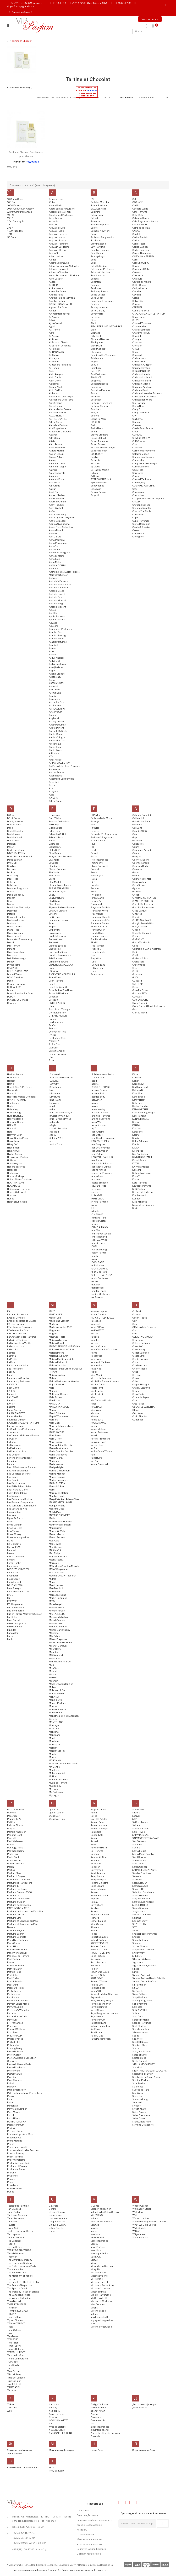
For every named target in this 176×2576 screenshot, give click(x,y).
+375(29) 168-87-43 (83, 3)
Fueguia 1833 (98, 964)
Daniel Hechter (15, 831)
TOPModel (12, 2361)
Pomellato (12, 2105)
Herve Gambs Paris (17, 1138)
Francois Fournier (100, 936)
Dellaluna (12, 885)
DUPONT (11, 996)
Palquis (11, 1828)
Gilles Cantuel (139, 910)
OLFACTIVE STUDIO (142, 1336)
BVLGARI (95, 463)
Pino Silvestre (14, 2080)
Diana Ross (13, 929)
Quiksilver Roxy (57, 1819)
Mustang (54, 1789)
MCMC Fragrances (59, 1569)
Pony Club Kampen (17, 2108)
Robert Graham (99, 1940)
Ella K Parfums (56, 897)
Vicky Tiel (96, 2269)
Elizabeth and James (60, 885)
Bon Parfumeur (99, 374)
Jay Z (93, 1128)
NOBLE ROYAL (98, 1422)
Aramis (52, 648)
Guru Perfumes (140, 990)
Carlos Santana (140, 250)
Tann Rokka (13, 2212)
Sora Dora (137, 2016)
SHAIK (135, 1930)
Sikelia (135, 1968)
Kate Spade (138, 1096)
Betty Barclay (98, 310)
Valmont (95, 2218)
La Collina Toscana (17, 1333)
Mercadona (55, 1591)
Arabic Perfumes (58, 641)
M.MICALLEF (55, 1314)
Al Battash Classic (58, 342)
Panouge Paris (15, 1847)
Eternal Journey (57, 1012)
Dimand (11, 948)
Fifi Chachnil (97, 862)
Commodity (138, 460)
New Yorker (97, 1365)
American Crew (57, 463)
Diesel (10, 942)
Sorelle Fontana (140, 2019)
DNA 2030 (12, 968)
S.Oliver (136, 1815)
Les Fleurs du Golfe (17, 1489)
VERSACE (96, 2256)
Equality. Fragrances (60, 955)
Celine (135, 297)
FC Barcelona (98, 840)
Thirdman (12, 2307)
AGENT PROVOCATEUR (61, 304)
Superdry (137, 2096)
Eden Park (54, 831)
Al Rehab (54, 361)
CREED (136, 501)
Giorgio (136, 917)
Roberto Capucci (99, 1946)
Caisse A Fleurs (140, 218)
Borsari (94, 393)
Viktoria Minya (98, 2291)
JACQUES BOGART (100, 1087)
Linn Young (13, 1531)
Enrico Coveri (56, 939)
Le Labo (11, 1442)
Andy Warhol (56, 508)
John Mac (96, 1230)
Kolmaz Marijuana (141, 1173)
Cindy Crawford (140, 412)
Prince (10, 2144)
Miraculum (54, 1658)
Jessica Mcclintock (100, 1294)
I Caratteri (54, 1074)
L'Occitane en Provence (19, 1327)
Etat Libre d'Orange (59, 1009)
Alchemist (54, 393)
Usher (52, 2231)
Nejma (94, 1352)
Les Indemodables (17, 1493)
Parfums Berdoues (17, 1889)
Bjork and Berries (100, 339)
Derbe (10, 904)
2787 (10, 227)
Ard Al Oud (54, 660)
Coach (135, 444)
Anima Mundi (56, 530)
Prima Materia (14, 2140)
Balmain (95, 218)
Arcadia (53, 654)
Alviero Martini (56, 450)
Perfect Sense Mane (18, 2003)
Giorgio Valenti (140, 926)
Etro (51, 1057)
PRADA (11, 2128)
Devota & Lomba (16, 917)
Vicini (93, 2263)
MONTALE (54, 1728)
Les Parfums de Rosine (19, 1499)
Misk (51, 1664)
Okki (134, 1333)
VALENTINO (97, 2215)
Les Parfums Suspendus (20, 1502)
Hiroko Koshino (15, 1154)
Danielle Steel (14, 837)
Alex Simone (55, 403)
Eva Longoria (56, 1022)
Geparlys (137, 869)
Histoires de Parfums (18, 1157)
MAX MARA (55, 1550)
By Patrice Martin (100, 469)
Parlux (10, 1962)
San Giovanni (139, 1841)
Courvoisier (138, 495)
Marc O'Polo (55, 1438)
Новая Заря (97, 2450)
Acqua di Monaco (58, 237)
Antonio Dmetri (57, 594)
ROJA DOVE (97, 1978)
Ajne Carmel (55, 323)
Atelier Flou (55, 747)
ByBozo (95, 476)
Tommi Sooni (14, 2345)
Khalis (135, 1138)
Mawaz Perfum (57, 1537)
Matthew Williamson (60, 1524)
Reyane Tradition (100, 1914)
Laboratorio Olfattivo (18, 1378)
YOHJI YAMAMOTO (58, 2420)
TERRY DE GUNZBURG (19, 2250)
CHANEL (136, 320)
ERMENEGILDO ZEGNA (61, 964)
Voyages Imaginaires (102, 2320)
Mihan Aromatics (58, 1626)
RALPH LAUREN (99, 1819)
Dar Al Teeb (13, 840)
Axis (51, 788)
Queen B (53, 1809)
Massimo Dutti (56, 1508)
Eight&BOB (55, 846)
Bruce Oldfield (98, 438)
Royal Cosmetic (99, 2006)
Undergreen (55, 2215)
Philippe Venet (15, 2038)
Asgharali (54, 718)
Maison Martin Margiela (61, 1359)
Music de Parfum (58, 1782)
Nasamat (95, 1324)
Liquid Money (14, 1534)
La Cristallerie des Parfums (21, 1336)
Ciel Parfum (138, 403)
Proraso (11, 2172)
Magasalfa (54, 1330)
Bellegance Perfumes (102, 269)
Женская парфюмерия (19, 2450)
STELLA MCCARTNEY (143, 2064)
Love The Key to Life (18, 1591)
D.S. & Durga (13, 818)
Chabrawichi (139, 317)
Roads (94, 1933)
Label (10, 1375)
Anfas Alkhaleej (57, 514)
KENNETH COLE (140, 1118)
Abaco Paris (55, 205)
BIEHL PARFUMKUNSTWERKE (106, 326)
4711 (9, 234)
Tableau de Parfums (18, 2205)
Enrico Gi (53, 942)
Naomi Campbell (99, 1464)
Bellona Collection (100, 272)
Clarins (136, 422)
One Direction (139, 1365)
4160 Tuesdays (15, 230)
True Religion (14, 2381)
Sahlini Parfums (140, 1828)
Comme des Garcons (143, 457)
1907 (10, 218)
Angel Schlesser (57, 520)
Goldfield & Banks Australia (147, 948)
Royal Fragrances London (104, 2013)
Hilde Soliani (13, 1147)
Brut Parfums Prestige (103, 447)
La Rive (11, 1362)
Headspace (13, 1103)
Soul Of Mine (139, 2026)
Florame (95, 888)
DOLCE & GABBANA (17, 971)
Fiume (94, 872)
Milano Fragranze (58, 1639)
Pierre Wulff (13, 2070)
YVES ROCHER (57, 2429)
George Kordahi (140, 862)
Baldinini (95, 211)
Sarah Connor (139, 1866)
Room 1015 (96, 1991)
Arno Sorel (54, 689)
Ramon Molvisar (99, 1825)
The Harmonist (15, 2269)
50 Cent (11, 237)
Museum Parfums (58, 1779)
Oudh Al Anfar (139, 1416)
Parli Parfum (13, 1959)
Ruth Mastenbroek (101, 2038)
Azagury (53, 791)
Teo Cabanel (14, 2240)
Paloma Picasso (15, 1825)
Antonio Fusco (56, 597)
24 (8, 224)
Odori (135, 1324)
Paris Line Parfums (17, 1949)
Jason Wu (96, 1122)
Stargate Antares (141, 2051)
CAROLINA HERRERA (143, 256)
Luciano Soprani (15, 1610)
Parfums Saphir (15, 1933)
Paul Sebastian (15, 1981)
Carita (135, 240)
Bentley (95, 285)
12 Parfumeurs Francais (19, 211)
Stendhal (137, 2067)
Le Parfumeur (14, 1448)
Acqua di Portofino (59, 243)
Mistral (52, 1674)
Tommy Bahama (15, 2349)
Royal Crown (97, 2010)
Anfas (52, 511)
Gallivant (137, 827)
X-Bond (11, 2404)
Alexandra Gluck (58, 412)
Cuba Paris (138, 514)
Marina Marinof (57, 1473)
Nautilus (95, 1340)
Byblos (94, 473)
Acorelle (53, 224)
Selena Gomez (140, 1895)
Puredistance (14, 2188)
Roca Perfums (98, 1955)
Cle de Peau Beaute (142, 428)
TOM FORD (13, 2339)
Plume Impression (16, 2089)
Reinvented (97, 1870)
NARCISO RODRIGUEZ (102, 1317)
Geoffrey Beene (141, 859)
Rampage (96, 1831)
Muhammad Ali (57, 1773)
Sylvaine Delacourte (143, 2124)
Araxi (51, 651)
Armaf (52, 680)
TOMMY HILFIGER (16, 2352)
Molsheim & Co (57, 1690)
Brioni (94, 431)
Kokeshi (136, 1169)
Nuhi (93, 1454)
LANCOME (12, 1397)
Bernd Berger (98, 294)
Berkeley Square (99, 291)
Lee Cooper (13, 1454)
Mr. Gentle (54, 1766)
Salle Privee (138, 1831)
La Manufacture (15, 1346)
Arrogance (54, 699)
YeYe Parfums (56, 2414)
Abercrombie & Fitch (60, 211)
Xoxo (10, 2410)
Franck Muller (98, 929)
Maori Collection (57, 1413)
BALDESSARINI (98, 208)
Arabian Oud (55, 632)
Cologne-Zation (140, 453)
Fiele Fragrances (99, 859)
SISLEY (136, 1987)
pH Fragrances (15, 2022)
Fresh (93, 955)
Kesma (136, 1134)
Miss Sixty (54, 1668)
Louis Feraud (14, 1582)
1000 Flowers (14, 205)
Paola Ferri (13, 1854)
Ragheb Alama (98, 1809)
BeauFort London (100, 250)
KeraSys (136, 1128)
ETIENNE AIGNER (58, 1015)
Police (10, 2102)
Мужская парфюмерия (61, 2450)
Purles (10, 2191)
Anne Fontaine (56, 555)
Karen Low (138, 1083)
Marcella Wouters (58, 1448)
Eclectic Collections (59, 821)
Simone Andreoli (141, 1975)
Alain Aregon (56, 374)
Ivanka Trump (56, 1144)
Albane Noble (56, 387)
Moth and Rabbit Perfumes (63, 1763)
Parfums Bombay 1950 (19, 1892)
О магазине (83, 2510)
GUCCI (135, 977)
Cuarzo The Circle (141, 511)
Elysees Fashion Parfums (62, 907)
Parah (10, 1866)
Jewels (94, 1192)
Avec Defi (54, 782)
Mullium (53, 1776)
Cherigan (137, 345)
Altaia (52, 441)
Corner (136, 476)
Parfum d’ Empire (16, 1876)
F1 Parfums (96, 815)
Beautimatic (97, 253)
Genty (135, 853)
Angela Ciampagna (59, 524)
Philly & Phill (13, 2042)
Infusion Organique (59, 1115)
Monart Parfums (57, 1703)
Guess (135, 987)
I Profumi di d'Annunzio (61, 1077)
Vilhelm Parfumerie (101, 2294)
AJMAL (52, 320)
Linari (10, 1521)
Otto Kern (137, 1413)
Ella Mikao (54, 901)
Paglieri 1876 (14, 1819)
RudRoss (95, 2029)
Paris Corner (14, 1943)
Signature (137, 1962)
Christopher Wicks (142, 399)
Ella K (52, 894)
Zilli (92, 2423)
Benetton (96, 281)
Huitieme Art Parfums (18, 1189)
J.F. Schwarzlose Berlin (102, 1074)
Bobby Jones (97, 485)
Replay (94, 1901)
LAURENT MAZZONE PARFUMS (23, 1422)
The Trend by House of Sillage (23, 2291)
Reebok (95, 1854)
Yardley (53, 2407)
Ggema (136, 888)
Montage (54, 1725)
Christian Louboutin (142, 377)
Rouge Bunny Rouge (102, 2000)
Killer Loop (138, 1150)
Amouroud (54, 485)
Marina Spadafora (58, 1480)
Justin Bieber (97, 1287)
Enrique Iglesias (57, 945)
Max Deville (55, 1543)
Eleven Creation (57, 869)
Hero (9, 1131)
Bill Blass (95, 332)
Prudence (12, 2175)
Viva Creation (98, 2304)
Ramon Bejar (97, 1822)
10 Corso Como (15, 199)
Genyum (136, 856)
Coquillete (137, 469)
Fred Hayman (97, 945)
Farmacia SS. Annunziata (104, 834)
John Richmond (99, 1236)
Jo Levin (95, 1211)
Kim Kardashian (140, 1154)
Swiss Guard (139, 2118)
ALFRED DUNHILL (58, 418)
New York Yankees (100, 1362)
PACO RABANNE (15, 1809)
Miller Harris (55, 1648)
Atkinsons (54, 753)
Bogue (94, 364)
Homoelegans (14, 1163)
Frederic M (96, 948)
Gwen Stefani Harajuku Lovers (148, 1006)
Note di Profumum (100, 1438)
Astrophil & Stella (58, 731)
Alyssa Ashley (56, 457)
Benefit (94, 278)
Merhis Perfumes (58, 1598)
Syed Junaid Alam (141, 2121)
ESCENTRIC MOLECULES (62, 974)
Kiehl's (135, 1144)
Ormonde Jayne (140, 1397)
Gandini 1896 (139, 831)
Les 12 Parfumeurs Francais (22, 1467)
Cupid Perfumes (140, 520)
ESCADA (53, 971)
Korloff (136, 1176)
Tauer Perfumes (15, 2218)
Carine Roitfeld (140, 237)
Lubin (10, 1639)
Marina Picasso (57, 1477)
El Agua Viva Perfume (60, 856)
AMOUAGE (54, 482)
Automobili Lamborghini (61, 778)
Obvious (136, 1314)
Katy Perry (138, 1103)
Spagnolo (137, 2038)
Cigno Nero (138, 406)
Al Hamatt (54, 348)
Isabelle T (54, 1131)
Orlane (136, 1391)
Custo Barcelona (141, 524)
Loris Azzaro (13, 1572)
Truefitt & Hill (14, 2384)
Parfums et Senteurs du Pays (22, 1920)
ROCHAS (95, 1965)
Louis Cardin (13, 1578)
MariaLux (54, 1461)
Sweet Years (139, 2108)
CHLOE (136, 348)
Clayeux (136, 425)
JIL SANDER (97, 1195)
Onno (135, 1371)
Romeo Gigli (97, 1984)
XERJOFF (12, 2407)
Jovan (94, 1259)
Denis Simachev (15, 894)
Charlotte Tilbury (141, 332)
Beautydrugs (98, 256)
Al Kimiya (54, 355)
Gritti (135, 971)
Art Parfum (55, 705)
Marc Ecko (54, 1429)
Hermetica (12, 1128)
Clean (135, 431)
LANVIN (11, 1403)
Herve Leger (13, 1141)
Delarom (11, 882)
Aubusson (54, 769)
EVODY (52, 1035)
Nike (93, 1397)
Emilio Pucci (55, 917)
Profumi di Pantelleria (18, 2163)
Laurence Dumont (16, 1419)
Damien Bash (14, 824)
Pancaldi (11, 1838)
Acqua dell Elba (57, 227)
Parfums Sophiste (16, 1936)
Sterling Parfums (141, 2080)
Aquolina (53, 625)
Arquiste (53, 696)
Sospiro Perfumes (141, 2022)
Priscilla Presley (15, 2153)
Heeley (11, 1106)
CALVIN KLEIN (139, 224)
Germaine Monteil (141, 878)
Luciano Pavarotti (16, 1607)
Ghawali (136, 891)
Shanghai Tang (140, 1940)
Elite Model (55, 882)
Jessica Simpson (99, 1182)
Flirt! (93, 882)
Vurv (93, 2323)
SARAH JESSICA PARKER (145, 1870)
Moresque (54, 1744)
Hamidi (10, 1083)
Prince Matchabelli (17, 2147)
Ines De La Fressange (60, 1112)
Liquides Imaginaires (18, 1537)
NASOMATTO (97, 1330)
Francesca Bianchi (100, 917)
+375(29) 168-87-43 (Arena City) (29, 2549)
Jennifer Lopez (98, 1291)
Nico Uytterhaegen (101, 1378)
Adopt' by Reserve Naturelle (64, 266)
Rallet (94, 1815)
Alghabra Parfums (59, 425)
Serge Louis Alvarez (142, 1901)
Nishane (95, 1413)
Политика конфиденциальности (94, 2520)
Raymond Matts (99, 1847)
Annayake (54, 549)
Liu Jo (10, 1540)
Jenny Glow (97, 1176)
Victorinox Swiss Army (102, 2285)
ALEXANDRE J (56, 415)
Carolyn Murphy (140, 262)
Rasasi (94, 1841)
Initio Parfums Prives (60, 1118)
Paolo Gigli (13, 1857)
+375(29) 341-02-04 (20, 3)
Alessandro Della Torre (61, 399)
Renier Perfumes (99, 1895)
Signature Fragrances (144, 1965)
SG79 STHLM (139, 1924)
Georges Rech (140, 866)
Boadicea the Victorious (103, 355)
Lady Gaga (13, 1387)
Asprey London (57, 721)
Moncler (53, 1706)
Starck (135, 2048)
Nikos (93, 1403)
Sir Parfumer (139, 1984)
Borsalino (96, 387)
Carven (136, 530)
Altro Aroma (55, 444)
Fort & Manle (97, 897)
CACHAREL (138, 202)
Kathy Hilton (138, 1099)
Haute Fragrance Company (21, 1096)
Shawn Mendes (140, 1946)
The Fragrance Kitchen (19, 2263)
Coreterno (137, 473)
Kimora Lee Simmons (143, 1205)
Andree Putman (57, 501)
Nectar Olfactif (98, 1346)
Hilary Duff (12, 1144)
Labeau (11, 1371)
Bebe (93, 259)
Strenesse (137, 2086)
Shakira (136, 1936)
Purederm (12, 2185)
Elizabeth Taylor (57, 891)
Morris (52, 1757)
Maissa (53, 1378)
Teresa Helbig (14, 2247)
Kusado (136, 1198)
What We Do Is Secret (144, 2224)
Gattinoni (137, 840)
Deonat (11, 897)
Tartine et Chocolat (22, 40)
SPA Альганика (140, 2032)
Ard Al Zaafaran (57, 664)
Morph (52, 1754)
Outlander (137, 1419)
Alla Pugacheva (57, 428)
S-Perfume (138, 1809)
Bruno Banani (98, 444)
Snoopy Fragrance (142, 2000)
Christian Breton (141, 368)
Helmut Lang (14, 1112)
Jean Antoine (97, 1131)
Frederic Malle (98, 952)
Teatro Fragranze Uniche (20, 2231)
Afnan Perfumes (57, 291)
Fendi (93, 850)
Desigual (12, 910)
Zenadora (96, 2417)
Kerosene (137, 1131)
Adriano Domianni (58, 269)
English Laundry (57, 936)
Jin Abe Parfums (99, 1201)
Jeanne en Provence (101, 1173)
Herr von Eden (14, 1134)
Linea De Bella (14, 1528)
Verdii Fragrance (99, 2240)
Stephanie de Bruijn (142, 2073)
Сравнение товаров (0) (19, 87)
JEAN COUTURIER (100, 1141)
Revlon (94, 1911)
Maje (51, 1387)
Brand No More (99, 418)
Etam (51, 1006)
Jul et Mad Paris (99, 1271)
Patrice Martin (14, 1968)
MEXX (52, 1601)
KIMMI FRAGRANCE (142, 1157)
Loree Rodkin (14, 1563)
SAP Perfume (139, 1860)
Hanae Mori (13, 1090)
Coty (134, 489)
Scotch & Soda (140, 1885)
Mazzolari (54, 1563)
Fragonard (96, 904)
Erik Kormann (56, 958)
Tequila (11, 2243)
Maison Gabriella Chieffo (62, 1349)
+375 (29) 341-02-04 (23, 2533)
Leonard (11, 1464)
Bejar (93, 262)
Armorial (53, 686)
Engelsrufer (55, 933)
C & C (135, 199)
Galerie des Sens (141, 821)
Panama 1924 (14, 1835)
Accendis (54, 221)
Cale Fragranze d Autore (145, 221)
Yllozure (53, 2417)
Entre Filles (55, 948)
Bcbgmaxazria (98, 243)
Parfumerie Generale (18, 1879)
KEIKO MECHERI (140, 1109)
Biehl (93, 323)
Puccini (11, 2179)
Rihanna (95, 1927)
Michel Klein (55, 1623)
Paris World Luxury (17, 1952)
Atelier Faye (55, 743)
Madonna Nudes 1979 (61, 1327)
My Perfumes (56, 1792)
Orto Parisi (138, 1403)
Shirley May (138, 1952)
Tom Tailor (12, 2342)
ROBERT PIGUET (99, 1943)
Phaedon (12, 2026)
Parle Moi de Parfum (18, 1955)
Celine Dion (138, 301)
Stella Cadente (140, 2061)
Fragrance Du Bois (100, 907)
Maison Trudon (57, 1375)
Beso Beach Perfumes (102, 301)
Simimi (135, 1971)
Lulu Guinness (14, 1626)
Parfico (11, 1870)
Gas (134, 1009)
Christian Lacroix (141, 374)
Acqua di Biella (56, 230)
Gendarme (138, 843)
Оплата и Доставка (87, 2515)
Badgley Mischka (100, 202)
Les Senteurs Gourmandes (21, 1505)
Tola (9, 2333)
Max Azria (54, 1540)
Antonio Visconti (58, 606)
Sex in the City (139, 1920)
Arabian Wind (56, 638)
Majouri (53, 1391)
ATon (51, 756)
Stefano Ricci (139, 2057)
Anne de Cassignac (59, 552)
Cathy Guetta (139, 288)
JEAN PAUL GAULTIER (102, 1157)
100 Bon (11, 202)
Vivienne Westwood (101, 2326)
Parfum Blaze (14, 1873)
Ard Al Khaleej (56, 657)
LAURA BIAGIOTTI (16, 1413)
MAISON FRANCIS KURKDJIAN (64, 1346)
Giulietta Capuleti (141, 933)
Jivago (94, 1205)
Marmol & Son (56, 1486)
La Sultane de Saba (17, 1365)
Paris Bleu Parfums (17, 1940)
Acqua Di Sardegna (59, 246)
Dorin (10, 980)
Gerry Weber (139, 882)
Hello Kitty (12, 1109)
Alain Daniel (55, 377)
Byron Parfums (99, 482)
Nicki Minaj (96, 1375)
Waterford (138, 2212)
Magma (53, 1333)
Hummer (11, 1195)
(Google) (52, 2570)
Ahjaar (52, 310)
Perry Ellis (12, 2019)
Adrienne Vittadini (58, 272)
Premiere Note (15, 2131)
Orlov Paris (138, 1394)
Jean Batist (96, 1134)
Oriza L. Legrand (141, 1387)
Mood (52, 1738)
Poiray (10, 2096)
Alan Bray (54, 383)
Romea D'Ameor (99, 1981)
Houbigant (13, 1173)
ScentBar (137, 1879)
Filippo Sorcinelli (99, 866)
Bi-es (93, 320)
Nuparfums (96, 1457)
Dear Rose (12, 878)
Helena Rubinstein (17, 1201)
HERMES (11, 1125)
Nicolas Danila (98, 1384)
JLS (92, 1208)
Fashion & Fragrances (102, 837)
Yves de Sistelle (57, 2426)
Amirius (53, 469)
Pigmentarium (14, 2073)
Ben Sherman (98, 275)
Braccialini (96, 489)
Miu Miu (53, 1677)
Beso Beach (97, 297)
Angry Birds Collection (61, 527)
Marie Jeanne (56, 1464)
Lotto (10, 1636)
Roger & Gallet (98, 1975)
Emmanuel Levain (58, 920)
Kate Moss (138, 1093)
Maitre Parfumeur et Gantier (64, 1381)
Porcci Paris (13, 2118)
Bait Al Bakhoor (99, 205)
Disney (10, 961)
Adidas (52, 259)
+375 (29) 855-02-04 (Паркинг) (29, 2542)
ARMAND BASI (56, 683)
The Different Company (19, 2259)
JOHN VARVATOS (99, 1240)
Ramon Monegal (99, 1828)
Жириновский (15, 2453)
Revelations (97, 1905)
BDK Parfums (98, 246)
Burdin (94, 457)
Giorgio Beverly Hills (143, 923)
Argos (52, 670)
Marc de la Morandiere (61, 1426)
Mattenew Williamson (60, 1521)
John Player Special (101, 1233)
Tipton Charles (15, 2320)
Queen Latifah (56, 1812)
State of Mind (139, 2054)
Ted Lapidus (13, 2234)
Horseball (12, 1169)
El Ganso (53, 862)
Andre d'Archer (57, 495)
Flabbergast (97, 875)
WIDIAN (136, 2231)
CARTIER (137, 278)
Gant (135, 834)
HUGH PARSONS (16, 1182)
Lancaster (12, 1633)
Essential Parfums (58, 993)
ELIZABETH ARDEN (59, 888)
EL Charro (54, 859)
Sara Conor (138, 1863)
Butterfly (95, 460)
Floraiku (95, 885)
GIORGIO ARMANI (141, 920)
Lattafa (11, 1406)
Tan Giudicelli (14, 2208)
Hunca (10, 1198)
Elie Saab (54, 872)
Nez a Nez (96, 1368)
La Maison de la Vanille (19, 1343)
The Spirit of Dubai (17, 2288)
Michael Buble (56, 1607)
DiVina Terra (13, 964)
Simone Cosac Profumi (144, 1981)
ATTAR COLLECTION (59, 762)
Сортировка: (126, 97)
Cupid (135, 517)
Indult (52, 1106)
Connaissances (140, 466)
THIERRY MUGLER (16, 2304)
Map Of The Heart (58, 1416)
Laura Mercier (14, 1416)
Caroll (135, 259)
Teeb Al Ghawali (15, 2237)
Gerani (136, 872)
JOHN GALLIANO (99, 1227)
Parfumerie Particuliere (19, 1882)
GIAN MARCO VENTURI (144, 897)
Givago (136, 936)
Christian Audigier (142, 364)
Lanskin (11, 1400)
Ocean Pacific (139, 1317)
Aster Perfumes (57, 724)
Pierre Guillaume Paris (19, 2064)
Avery (52, 785)
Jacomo (95, 1083)
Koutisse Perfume (141, 1185)
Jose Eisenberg (99, 1249)
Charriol (136, 336)
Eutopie (53, 1019)
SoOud (136, 2013)
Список (29, 97)
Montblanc (54, 1734)
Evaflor (52, 1025)
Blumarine (96, 352)
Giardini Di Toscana (142, 904)
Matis (52, 1518)
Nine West (96, 1410)
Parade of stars (15, 1863)
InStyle (52, 1125)
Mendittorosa (56, 1585)
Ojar (134, 1330)
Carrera (136, 272)
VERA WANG (97, 2237)
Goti (134, 952)
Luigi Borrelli (13, 1620)
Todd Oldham (14, 2330)
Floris (93, 891)
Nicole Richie (97, 1394)
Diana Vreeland (15, 933)
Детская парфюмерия (144, 2404)
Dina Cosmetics (15, 952)
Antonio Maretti (57, 600)
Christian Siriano (141, 383)
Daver (10, 846)
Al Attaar (53, 339)
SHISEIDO (137, 1955)
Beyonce (95, 317)
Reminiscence (98, 1873)
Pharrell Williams (16, 2029)
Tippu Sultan (14, 2317)
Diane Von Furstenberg (19, 939)
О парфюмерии (85, 2534)
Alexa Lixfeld (56, 406)
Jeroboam (96, 1179)
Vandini (94, 2228)
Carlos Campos (140, 246)
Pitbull (10, 2083)
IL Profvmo (54, 1096)
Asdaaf (53, 715)
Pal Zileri (11, 1822)
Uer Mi (52, 2208)
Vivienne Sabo (98, 2310)
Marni (52, 1489)
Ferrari (94, 856)
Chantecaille (139, 326)
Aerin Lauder (56, 278)
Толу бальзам (56, 2470)
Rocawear (96, 1959)
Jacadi (94, 1080)
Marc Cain (54, 1422)
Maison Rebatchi (58, 1362)
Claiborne (137, 418)
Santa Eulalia (139, 1850)
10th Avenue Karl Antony (20, 208)
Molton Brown (56, 1693)
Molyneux (54, 1696)
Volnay (94, 2314)
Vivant (94, 2307)
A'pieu (52, 202)
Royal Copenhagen (101, 2003)
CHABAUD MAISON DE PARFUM (148, 313)
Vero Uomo (96, 2250)
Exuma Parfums (57, 1054)
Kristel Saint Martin (142, 1192)
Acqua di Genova (58, 234)
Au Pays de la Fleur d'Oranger (65, 766)
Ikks (51, 1090)
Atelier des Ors (57, 740)
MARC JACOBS (56, 1432)
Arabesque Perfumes (60, 629)
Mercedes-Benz (57, 1594)
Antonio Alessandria (60, 584)
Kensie (136, 1122)
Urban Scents (56, 2228)
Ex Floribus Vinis (57, 1038)
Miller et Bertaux (58, 1645)
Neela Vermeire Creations (104, 1349)
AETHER (53, 285)
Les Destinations (16, 1483)
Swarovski (137, 2102)
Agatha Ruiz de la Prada (62, 297)
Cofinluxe (137, 447)
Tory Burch (13, 2365)
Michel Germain (57, 1620)
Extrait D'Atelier (57, 1050)
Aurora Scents (56, 772)
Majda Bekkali (56, 1384)
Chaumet (137, 342)
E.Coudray (54, 815)
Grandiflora (138, 961)
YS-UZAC (54, 2423)
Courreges (138, 492)
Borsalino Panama (100, 390)
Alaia (51, 371)
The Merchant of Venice (20, 2275)
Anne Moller (55, 562)
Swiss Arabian (139, 2112)
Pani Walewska (15, 1841)
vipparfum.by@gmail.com (20, 6)
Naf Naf (95, 1461)
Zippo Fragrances (100, 2426)
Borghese (96, 380)
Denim (10, 891)
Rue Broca (96, 2032)
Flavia (94, 878)
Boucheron (96, 409)
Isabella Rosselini (58, 1128)
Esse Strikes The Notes (61, 990)
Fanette (95, 831)
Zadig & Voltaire (99, 2404)
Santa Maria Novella (143, 1854)
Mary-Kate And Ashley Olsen (64, 1499)
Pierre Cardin (14, 2054)
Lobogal (11, 1550)
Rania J (94, 1838)
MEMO (52, 1578)
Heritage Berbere (16, 1122)
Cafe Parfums (139, 211)
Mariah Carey (56, 1457)
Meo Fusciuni (56, 1588)
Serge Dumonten (141, 1898)
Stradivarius (138, 2083)
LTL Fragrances (15, 1604)
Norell (94, 1435)
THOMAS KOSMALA (17, 2310)
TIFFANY (11, 2314)
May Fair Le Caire (58, 1556)
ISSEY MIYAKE (56, 1138)
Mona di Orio (55, 1699)
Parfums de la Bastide (19, 1905)
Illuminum (54, 1103)
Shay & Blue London (143, 1949)
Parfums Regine (16, 1930)
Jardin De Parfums (100, 1115)
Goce (135, 945)
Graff (135, 955)
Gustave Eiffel (139, 993)
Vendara (95, 2234)
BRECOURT (97, 422)
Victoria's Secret (99, 2282)
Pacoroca (12, 1815)
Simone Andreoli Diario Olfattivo (149, 1978)
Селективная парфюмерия (22, 2467)
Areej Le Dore (56, 667)
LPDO (10, 1594)
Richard (95, 1917)
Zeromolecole (98, 2420)
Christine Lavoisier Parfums (147, 393)
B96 (93, 199)
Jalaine (94, 1106)
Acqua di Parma (57, 240)
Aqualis (53, 622)
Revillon (95, 1908)
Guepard (137, 980)
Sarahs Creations (141, 1873)
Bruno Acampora (99, 441)
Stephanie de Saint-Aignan (146, 2077)
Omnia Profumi (140, 1359)
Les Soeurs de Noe (17, 1508)
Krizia (135, 1208)
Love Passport (15, 1588)
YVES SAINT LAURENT (60, 2433)
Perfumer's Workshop (18, 2010)
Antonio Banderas (58, 587)
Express (53, 1047)
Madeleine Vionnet (59, 1320)
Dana (10, 827)
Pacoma (11, 1812)
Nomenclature (98, 1429)
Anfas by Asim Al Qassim (62, 517)
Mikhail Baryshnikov (59, 1629)
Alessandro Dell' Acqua (61, 396)
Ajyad (52, 326)
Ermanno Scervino (58, 961)
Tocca (10, 2326)
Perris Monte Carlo (17, 2016)
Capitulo (136, 234)
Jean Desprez (98, 1144)
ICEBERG (54, 1080)
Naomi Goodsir (98, 1314)
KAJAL (135, 1074)
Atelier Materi (56, 750)
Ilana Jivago (55, 1099)
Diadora (11, 923)
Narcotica (96, 1320)
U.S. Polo (53, 2205)
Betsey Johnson (99, 307)
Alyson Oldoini (56, 453)
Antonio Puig (56, 603)
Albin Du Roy (55, 390)
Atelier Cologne (57, 737)
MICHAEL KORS (57, 1613)
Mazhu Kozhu (56, 1559)
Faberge (95, 821)
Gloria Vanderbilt (141, 942)
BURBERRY (97, 453)
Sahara (136, 1825)
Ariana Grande (57, 673)
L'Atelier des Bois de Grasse (21, 1320)
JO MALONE (97, 1214)
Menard (53, 1582)
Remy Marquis (98, 1879)
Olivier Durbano (140, 1352)
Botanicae (96, 399)
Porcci (10, 2115)
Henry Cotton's (15, 1118)
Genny (135, 846)
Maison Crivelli (56, 1343)
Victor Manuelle (99, 2272)
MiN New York (56, 1655)
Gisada (136, 929)
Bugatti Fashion (99, 450)
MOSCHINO (55, 1760)
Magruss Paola (57, 1336)
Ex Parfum (54, 1044)
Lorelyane (12, 1566)
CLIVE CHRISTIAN (141, 438)
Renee (94, 1892)
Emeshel (53, 913)
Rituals (94, 1930)
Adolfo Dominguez (59, 262)
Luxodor (11, 1629)
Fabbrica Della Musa (101, 818)
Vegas (94, 2231)
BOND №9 (96, 377)
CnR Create (138, 441)
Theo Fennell (14, 2301)
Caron (135, 266)
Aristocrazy (55, 676)
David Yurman (14, 859)
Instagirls (54, 1122)
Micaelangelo (56, 1604)
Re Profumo (97, 1850)
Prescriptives (14, 2137)
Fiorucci (95, 869)
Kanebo (136, 1077)
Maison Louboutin (58, 1355)
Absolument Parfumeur (61, 215)
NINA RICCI (96, 1406)
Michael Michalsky (58, 1617)
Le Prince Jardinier (17, 1451)
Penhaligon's (14, 1991)
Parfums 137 (14, 1885)
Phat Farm (12, 2032)
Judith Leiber (97, 1265)
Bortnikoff (96, 396)
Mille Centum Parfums (60, 1642)
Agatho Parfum (57, 301)
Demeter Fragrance (17, 888)
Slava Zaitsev (139, 1994)
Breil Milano (97, 428)
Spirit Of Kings (140, 2042)
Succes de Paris (140, 2089)
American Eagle (57, 466)
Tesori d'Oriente (15, 2253)
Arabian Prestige (58, 635)
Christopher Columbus (144, 396)
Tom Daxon (13, 2336)
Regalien (95, 1866)
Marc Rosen (55, 1442)
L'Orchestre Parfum (17, 1330)
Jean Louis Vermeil (100, 1147)
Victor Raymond (99, 2275)
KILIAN (135, 1147)
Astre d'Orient (56, 727)
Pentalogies (13, 1994)
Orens (135, 1378)
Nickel (94, 1371)
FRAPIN (94, 942)
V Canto (95, 2205)
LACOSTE (12, 1384)
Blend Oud (96, 345)
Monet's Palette (57, 1709)
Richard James (98, 1920)
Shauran (136, 1943)
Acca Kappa (55, 218)
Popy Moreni (13, 2112)
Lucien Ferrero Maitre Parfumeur (24, 1613)
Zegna (94, 2414)
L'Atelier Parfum (15, 1324)
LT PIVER (12, 1601)
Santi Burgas (139, 1857)
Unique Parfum (57, 2221)
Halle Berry (13, 1077)
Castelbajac (138, 533)
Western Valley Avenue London (149, 2221)
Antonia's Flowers (58, 581)
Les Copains (13, 1480)
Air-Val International (59, 313)
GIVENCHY (138, 939)
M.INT (52, 1311)
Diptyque (12, 955)
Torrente (11, 2390)
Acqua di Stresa (57, 250)
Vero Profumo (98, 2247)
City (134, 415)
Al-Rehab (54, 368)
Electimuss (54, 866)
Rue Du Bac (97, 2035)
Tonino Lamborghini (17, 2358)
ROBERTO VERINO (100, 1952)
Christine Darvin (140, 390)
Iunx (51, 1141)
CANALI (136, 230)
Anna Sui (53, 546)
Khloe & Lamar (140, 1141)
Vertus (94, 2259)
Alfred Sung (55, 801)
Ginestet (137, 913)
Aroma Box (55, 692)
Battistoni (96, 240)
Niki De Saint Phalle (101, 1400)
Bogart (94, 361)
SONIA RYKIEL (139, 2010)
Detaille (11, 913)
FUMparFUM (97, 968)
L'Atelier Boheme (16, 1317)
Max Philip (54, 1553)
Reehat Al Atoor (99, 1857)
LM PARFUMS (14, 1547)
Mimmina (53, 1652)
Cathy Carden (139, 285)
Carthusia (137, 275)
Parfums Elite (14, 1917)
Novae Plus (97, 1445)
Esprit (52, 984)
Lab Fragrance (15, 1368)
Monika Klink (55, 1712)
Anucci (52, 609)
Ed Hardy (54, 824)
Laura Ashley (14, 1410)
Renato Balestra (99, 1882)
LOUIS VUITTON (15, 1585)
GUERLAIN (137, 984)
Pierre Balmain (15, 2051)
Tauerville (12, 2221)
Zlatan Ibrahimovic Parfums (105, 2433)
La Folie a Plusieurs (17, 1340)
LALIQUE (11, 1391)
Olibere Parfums (141, 1343)
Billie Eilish (96, 336)
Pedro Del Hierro (16, 1987)
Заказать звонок (150, 19)
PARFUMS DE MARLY (18, 1908)
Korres (135, 1179)
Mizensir (53, 1680)
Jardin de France (99, 1112)
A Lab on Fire (56, 199)
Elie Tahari (54, 875)
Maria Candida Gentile (61, 1451)
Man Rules (54, 1400)
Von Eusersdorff (99, 2317)
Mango (53, 1410)
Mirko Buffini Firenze (60, 1661)
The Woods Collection (19, 2298)
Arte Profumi (56, 711)
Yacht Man (54, 2404)
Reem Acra (96, 1860)
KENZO (136, 1125)
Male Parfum (56, 1397)
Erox (51, 968)
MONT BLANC (56, 1722)
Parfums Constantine (18, 1898)
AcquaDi (53, 253)
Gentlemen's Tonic (142, 850)
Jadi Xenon (96, 1099)
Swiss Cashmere (141, 2115)
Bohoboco (96, 368)
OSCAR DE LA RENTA (143, 1406)
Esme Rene (55, 977)
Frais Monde (97, 913)
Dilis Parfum (13, 945)
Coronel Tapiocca (141, 479)
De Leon (11, 869)
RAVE (93, 1844)
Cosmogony (138, 482)
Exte (51, 1060)
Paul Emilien (13, 1978)
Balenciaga (97, 215)
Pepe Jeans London (17, 2000)
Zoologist (96, 2436)
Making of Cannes (58, 1394)
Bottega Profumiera (101, 403)
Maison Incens (56, 1352)
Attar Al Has (55, 759)
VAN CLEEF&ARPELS (102, 2221)
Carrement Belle (141, 269)
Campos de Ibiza (141, 227)
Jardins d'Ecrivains (100, 1118)
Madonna (54, 1324)
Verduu (94, 2243)
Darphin (11, 843)
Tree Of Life (13, 2371)
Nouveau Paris (98, 1442)
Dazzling (11, 866)
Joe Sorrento (97, 1297)
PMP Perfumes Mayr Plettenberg (24, 2093)
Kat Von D (137, 1090)
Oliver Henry (138, 1349)
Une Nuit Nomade (58, 2218)
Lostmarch (13, 1575)
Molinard (53, 1687)
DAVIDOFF (12, 862)
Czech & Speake (141, 527)
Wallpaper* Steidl (141, 2208)
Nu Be (94, 1448)
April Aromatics (57, 619)
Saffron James (140, 1822)
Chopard (137, 355)
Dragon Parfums (16, 984)
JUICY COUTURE (99, 1268)
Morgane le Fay (57, 1750)
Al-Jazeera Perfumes (60, 364)
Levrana (11, 1515)
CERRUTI (137, 307)
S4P (134, 1819)
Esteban (53, 999)
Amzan (52, 489)
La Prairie (12, 1359)
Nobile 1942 (97, 1419)
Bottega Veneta (99, 406)
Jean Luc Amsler (99, 1150)
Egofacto (54, 843)
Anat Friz (53, 492)
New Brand (96, 1359)
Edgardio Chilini (57, 834)
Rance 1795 (97, 1835)
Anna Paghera (57, 539)
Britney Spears (98, 492)
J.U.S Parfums (98, 1077)
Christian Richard (141, 380)
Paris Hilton (13, 1946)
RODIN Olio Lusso (100, 1971)
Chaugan (137, 339)
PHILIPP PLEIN (14, 2035)
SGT (134, 1927)
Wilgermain (138, 2234)
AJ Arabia (54, 317)
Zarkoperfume (98, 2407)
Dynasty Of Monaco (17, 999)
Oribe (135, 1381)
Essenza (53, 996)
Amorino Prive (56, 479)
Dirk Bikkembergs (16, 958)
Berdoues (96, 288)
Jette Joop (96, 1189)
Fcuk (93, 843)
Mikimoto (54, 1633)
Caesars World (140, 208)
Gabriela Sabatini (141, 815)
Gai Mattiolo (138, 818)
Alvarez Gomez (57, 447)
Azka (51, 794)
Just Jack (95, 1284)
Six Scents (137, 1991)
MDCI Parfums (56, 1572)
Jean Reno (96, 1160)
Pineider (11, 2077)
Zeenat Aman (98, 2410)
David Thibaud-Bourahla (20, 856)
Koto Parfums (139, 1182)
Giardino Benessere (143, 907)
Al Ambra (54, 336)
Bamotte (95, 221)
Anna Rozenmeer (58, 543)
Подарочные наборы (143, 2450)
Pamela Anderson (16, 1831)
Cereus (136, 304)
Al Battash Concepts (60, 345)
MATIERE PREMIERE (59, 1515)
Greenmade (138, 964)
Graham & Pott (140, 958)
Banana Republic (100, 224)
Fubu (93, 961)
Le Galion (12, 1438)
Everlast (53, 1028)
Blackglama (97, 342)
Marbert (53, 1419)
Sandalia (137, 1844)
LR (8, 1598)
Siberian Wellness (141, 1959)
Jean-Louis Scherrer (101, 1163)
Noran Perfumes (99, 1432)
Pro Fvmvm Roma (16, 2159)
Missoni (53, 1671)
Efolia (52, 840)
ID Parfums (55, 1087)
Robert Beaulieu (99, 1936)
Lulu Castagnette (16, 1623)
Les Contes (13, 1477)
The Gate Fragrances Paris (21, 2266)
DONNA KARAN (15, 977)
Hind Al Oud (13, 1150)
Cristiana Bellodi (141, 504)
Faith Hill (95, 827)
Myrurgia (54, 1795)
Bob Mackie (97, 358)
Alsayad (53, 434)
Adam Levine (56, 256)
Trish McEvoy (14, 2374)
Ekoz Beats (55, 853)
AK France (54, 329)
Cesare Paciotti (140, 310)
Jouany (94, 1256)
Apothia (53, 613)
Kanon (135, 1080)
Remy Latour (97, 1876)
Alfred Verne (55, 422)
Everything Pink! (57, 1031)
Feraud (94, 853)
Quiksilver (54, 1815)
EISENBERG (55, 850)
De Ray (11, 872)
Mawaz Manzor (57, 1534)
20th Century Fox (16, 221)
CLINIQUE (137, 434)
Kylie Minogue (139, 1201)
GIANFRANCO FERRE (143, 901)
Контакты (82, 2529)
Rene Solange (98, 1889)
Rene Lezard (97, 1885)
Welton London (140, 2218)
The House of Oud (16, 2272)
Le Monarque (14, 1445)
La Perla (11, 1355)
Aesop (52, 281)
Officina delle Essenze (144, 1327)
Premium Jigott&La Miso (20, 2134)
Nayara (94, 1343)
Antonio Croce (56, 590)
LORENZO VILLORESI (18, 1569)
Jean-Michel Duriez (101, 1166)
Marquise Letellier (58, 1493)
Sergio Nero (138, 1911)
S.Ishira (136, 1812)
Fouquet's (96, 901)
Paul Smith (13, 1984)
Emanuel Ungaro (58, 910)
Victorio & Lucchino (101, 2288)
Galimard (137, 824)
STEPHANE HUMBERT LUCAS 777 (150, 2070)
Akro (51, 332)
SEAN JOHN (138, 1889)
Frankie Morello (99, 939)
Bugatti (95, 495)
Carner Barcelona (141, 253)
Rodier (94, 1968)
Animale (53, 533)
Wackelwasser (140, 2205)
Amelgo (53, 460)
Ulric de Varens (57, 2212)
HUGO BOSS (13, 1185)
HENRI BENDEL (15, 1115)
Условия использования (89, 2524)
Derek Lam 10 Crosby (18, 907)
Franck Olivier (98, 933)
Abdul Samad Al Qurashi (62, 208)
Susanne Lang (140, 2099)
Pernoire (11, 2013)
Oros (135, 1400)
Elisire (52, 878)
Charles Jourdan (141, 329)
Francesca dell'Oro (100, 920)
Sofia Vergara (139, 2003)
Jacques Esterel (99, 1090)
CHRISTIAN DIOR (141, 371)
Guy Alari (137, 996)
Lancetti (11, 1394)
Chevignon (138, 536)
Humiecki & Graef (16, 1192)
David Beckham (15, 850)
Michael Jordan (57, 1610)
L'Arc (9, 1311)
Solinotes (137, 2006)
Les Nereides (14, 1496)
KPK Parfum (138, 1189)
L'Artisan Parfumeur (17, 1314)
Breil (93, 425)
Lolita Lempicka (15, 1556)
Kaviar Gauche (140, 1106)
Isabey (52, 1134)
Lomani (11, 1559)
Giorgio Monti (139, 1012)
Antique (53, 578)
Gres (135, 968)
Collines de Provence (143, 450)
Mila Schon (54, 1636)
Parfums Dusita (15, 1914)
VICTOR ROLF (98, 2279)
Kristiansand (139, 1195)
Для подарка (139, 2407)
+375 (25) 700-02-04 (23, 2538)
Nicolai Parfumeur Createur (105, 1381)
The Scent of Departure (19, 2285)
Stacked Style (139, 2045)
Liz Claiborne (14, 1543)
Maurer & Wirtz (57, 1531)
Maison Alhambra (58, 1340)
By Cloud (95, 466)
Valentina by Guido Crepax (105, 2212)
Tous (9, 2368)
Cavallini (136, 294)
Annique (53, 568)
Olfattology (138, 1340)
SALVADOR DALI (140, 1835)
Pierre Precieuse (16, 2067)
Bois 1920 (96, 371)
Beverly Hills (97, 313)
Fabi (93, 824)
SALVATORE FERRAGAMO (145, 1838)
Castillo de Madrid (141, 281)
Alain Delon (55, 380)
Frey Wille (96, 958)
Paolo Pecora (14, 1860)
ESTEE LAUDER (57, 1003)
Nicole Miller (97, 1391)
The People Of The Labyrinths (23, 2282)
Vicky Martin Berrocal (102, 2266)
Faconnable (97, 974)
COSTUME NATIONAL (143, 485)
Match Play (55, 1512)
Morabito (54, 1741)
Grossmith (137, 974)
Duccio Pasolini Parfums (20, 993)
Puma (10, 2182)
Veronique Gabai (99, 2253)
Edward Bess (56, 837)
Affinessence (56, 288)
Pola (9, 2099)
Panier (10, 1844)
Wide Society (139, 2228)
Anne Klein (54, 559)
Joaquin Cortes (99, 1220)
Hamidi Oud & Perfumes (19, 1087)
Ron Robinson (98, 1987)
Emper (52, 926)
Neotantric (96, 1355)
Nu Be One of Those (101, 1451)
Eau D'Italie (55, 818)
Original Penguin (141, 1384)
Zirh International (100, 2429)
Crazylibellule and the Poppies (148, 498)
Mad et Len (55, 1317)
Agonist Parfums (58, 307)
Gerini (135, 875)
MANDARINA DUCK (59, 1406)
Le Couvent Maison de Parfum (23, 1435)
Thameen (12, 2256)
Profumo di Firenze (17, 2166)
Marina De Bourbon (59, 1470)
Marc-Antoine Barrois (60, 1445)
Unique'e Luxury (57, 2224)
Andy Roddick (56, 504)
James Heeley (98, 1109)
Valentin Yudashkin (101, 2208)
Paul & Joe (12, 1975)
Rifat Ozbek (97, 1924)
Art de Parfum (56, 702)
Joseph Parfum (99, 1252)
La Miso (11, 1352)
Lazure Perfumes (16, 1426)
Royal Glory (97, 2016)
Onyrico (136, 1375)
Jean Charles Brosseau (103, 1138)
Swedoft (136, 2105)
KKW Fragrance (140, 1166)
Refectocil (96, 1863)
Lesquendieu (14, 1512)
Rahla (94, 1812)
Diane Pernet (14, 936)
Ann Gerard (55, 536)
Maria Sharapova (58, 1454)
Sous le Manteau (141, 2029)
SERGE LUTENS (140, 1905)
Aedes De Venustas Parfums (64, 275)
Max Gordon (55, 1547)
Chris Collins (138, 361)
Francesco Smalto (100, 923)
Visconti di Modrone (101, 2301)
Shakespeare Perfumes (144, 1933)
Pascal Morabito (16, 1965)
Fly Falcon (96, 894)
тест (51, 2467)
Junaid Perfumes (99, 1278)
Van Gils (95, 2224)
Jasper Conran (98, 1125)
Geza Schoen (139, 885)
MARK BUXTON (57, 1483)
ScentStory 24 (139, 1882)
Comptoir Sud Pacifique (144, 463)
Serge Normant (140, 1908)
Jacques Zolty (98, 1096)
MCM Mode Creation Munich (64, 1566)
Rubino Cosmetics (100, 2026)
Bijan (93, 329)
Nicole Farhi (97, 1387)
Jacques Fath (97, 1093)
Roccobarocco (98, 1962)
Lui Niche (12, 1617)
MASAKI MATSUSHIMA (60, 1502)
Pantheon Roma (16, 1850)
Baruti (94, 234)
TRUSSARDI (13, 2387)
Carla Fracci (138, 243)
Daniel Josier (14, 834)
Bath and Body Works (102, 237)
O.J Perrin (137, 1311)
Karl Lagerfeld (140, 1087)
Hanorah (11, 1093)
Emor (51, 923)
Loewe (10, 1553)
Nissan (94, 1416)
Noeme (94, 1426)
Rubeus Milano (98, 2022)
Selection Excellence (143, 1892)
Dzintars (11, 1003)
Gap (134, 837)
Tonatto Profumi (16, 2355)
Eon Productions (58, 952)
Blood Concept (98, 348)
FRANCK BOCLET (100, 926)
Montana (54, 1731)
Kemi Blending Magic (143, 1112)
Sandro (136, 1847)
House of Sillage (16, 1176)
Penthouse (13, 1997)
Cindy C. (136, 409)
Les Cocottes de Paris (19, 1473)
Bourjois (95, 415)
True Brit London (16, 2377)
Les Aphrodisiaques (17, 1470)
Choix (135, 352)
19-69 (10, 215)
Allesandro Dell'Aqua (60, 431)
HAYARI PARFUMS (16, 1099)
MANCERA (54, 1403)
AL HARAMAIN (56, 352)
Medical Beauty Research (62, 1575)
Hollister (11, 1160)
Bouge (94, 412)
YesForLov (54, 2410)
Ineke (52, 1109)
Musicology (55, 1785)
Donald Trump (14, 974)
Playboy (11, 2086)
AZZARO (53, 798)
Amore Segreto (57, 473)
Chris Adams (139, 358)
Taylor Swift (13, 2228)
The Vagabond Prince (18, 2294)
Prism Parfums (15, 2156)
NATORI (94, 1333)
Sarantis (136, 1876)
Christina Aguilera (142, 387)
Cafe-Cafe (138, 215)
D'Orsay (11, 815)
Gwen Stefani (139, 1003)
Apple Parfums (57, 616)
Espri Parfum (56, 980)
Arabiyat (53, 645)
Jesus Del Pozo (98, 1185)
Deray (10, 901)
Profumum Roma (16, 2169)
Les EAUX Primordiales (19, 1486)
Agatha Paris (56, 294)
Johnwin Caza (98, 1243)
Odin (134, 1320)
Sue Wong (138, 2093)
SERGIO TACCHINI (141, 1914)
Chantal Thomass (141, 323)
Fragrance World (99, 910)
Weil (134, 2215)
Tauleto (11, 2224)
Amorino (53, 476)
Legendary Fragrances (19, 1457)
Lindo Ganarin (14, 1524)
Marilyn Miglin (56, 1467)
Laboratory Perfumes (18, 1381)
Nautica (95, 1336)
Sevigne (136, 1917)
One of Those (139, 1368)
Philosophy (13, 2045)
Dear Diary (12, 875)
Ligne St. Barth (15, 1518)
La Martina (13, 1349)
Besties (95, 304)
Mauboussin (55, 1528)
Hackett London (15, 1074)
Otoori (135, 1410)
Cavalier (136, 291)
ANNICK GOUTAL (58, 565)
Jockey (94, 1224)
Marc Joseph (55, 1435)
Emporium (54, 929)
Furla (93, 971)
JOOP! (94, 1246)
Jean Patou (97, 1154)
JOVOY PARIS (97, 1262)
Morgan (53, 1747)
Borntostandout (99, 383)
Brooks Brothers (99, 434)
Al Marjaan (54, 358)
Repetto (95, 1898)
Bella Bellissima (99, 266)
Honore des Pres (16, 1166)
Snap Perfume (139, 1997)
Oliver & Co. (138, 1346)
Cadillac (136, 205)
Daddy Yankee (15, 821)
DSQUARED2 (14, 987)
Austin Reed (55, 775)
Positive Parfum (15, 2124)
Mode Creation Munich (61, 1683)
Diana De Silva (14, 926)
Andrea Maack (56, 498)
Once (135, 1362)
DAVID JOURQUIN (16, 853)
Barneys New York (100, 230)
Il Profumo (54, 1093)
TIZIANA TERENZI (16, 2323)
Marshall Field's (57, 1496)
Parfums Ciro (14, 1895)
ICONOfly (54, 1083)
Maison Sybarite (57, 1365)
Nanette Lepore (99, 1311)
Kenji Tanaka (139, 1115)
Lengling (12, 1461)
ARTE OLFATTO (57, 708)
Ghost (135, 894)
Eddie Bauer (55, 827)
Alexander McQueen (60, 409)
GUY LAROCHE (140, 999)
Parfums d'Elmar (16, 1901)
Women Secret (140, 2237)
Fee (92, 846)
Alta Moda (54, 438)
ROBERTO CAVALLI (101, 1949)
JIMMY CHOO (97, 1198)
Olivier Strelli (139, 1355)
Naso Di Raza (97, 1327)
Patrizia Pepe (14, 1971)
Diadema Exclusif (16, 920)
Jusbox (94, 1281)
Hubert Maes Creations (19, 1179)
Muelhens (54, 1770)
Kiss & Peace (139, 1160)
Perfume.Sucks (15, 2006)
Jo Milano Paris (98, 1217)
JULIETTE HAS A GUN (102, 1275)
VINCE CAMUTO (99, 2298)
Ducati (10, 990)
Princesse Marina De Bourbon (23, 2150)
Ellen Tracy (54, 904)
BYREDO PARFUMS (101, 479)
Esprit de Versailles (59, 987)
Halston (11, 1080)
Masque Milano (57, 1505)
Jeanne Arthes (98, 1169)
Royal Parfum (98, 2019)
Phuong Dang (14, 2048)
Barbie (94, 227)
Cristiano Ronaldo (141, 508)
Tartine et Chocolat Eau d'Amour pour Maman (26, 154)
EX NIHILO (54, 1041)
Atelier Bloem (56, 734)
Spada (135, 2035)
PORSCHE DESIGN (16, 2121)
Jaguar (94, 1103)
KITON (135, 1163)
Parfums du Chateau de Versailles (25, 1911)
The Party (12, 2279)
